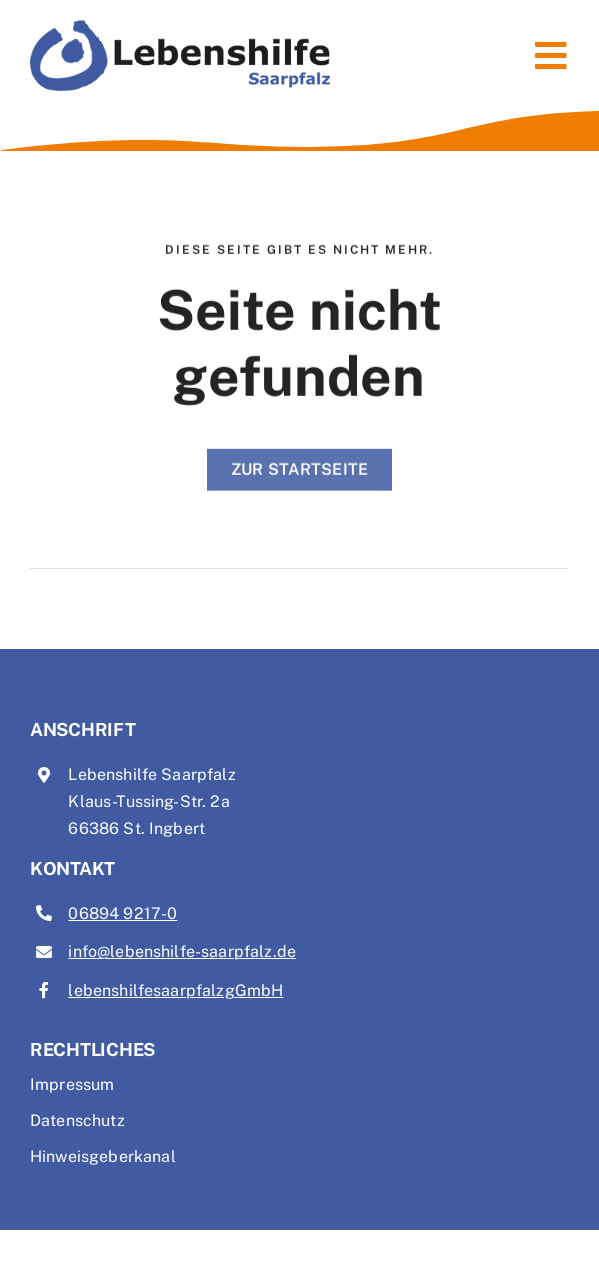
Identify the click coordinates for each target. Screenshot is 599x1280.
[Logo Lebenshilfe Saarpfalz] (180, 27)
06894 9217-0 (122, 913)
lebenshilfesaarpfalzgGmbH (175, 990)
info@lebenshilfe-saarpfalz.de (182, 951)
